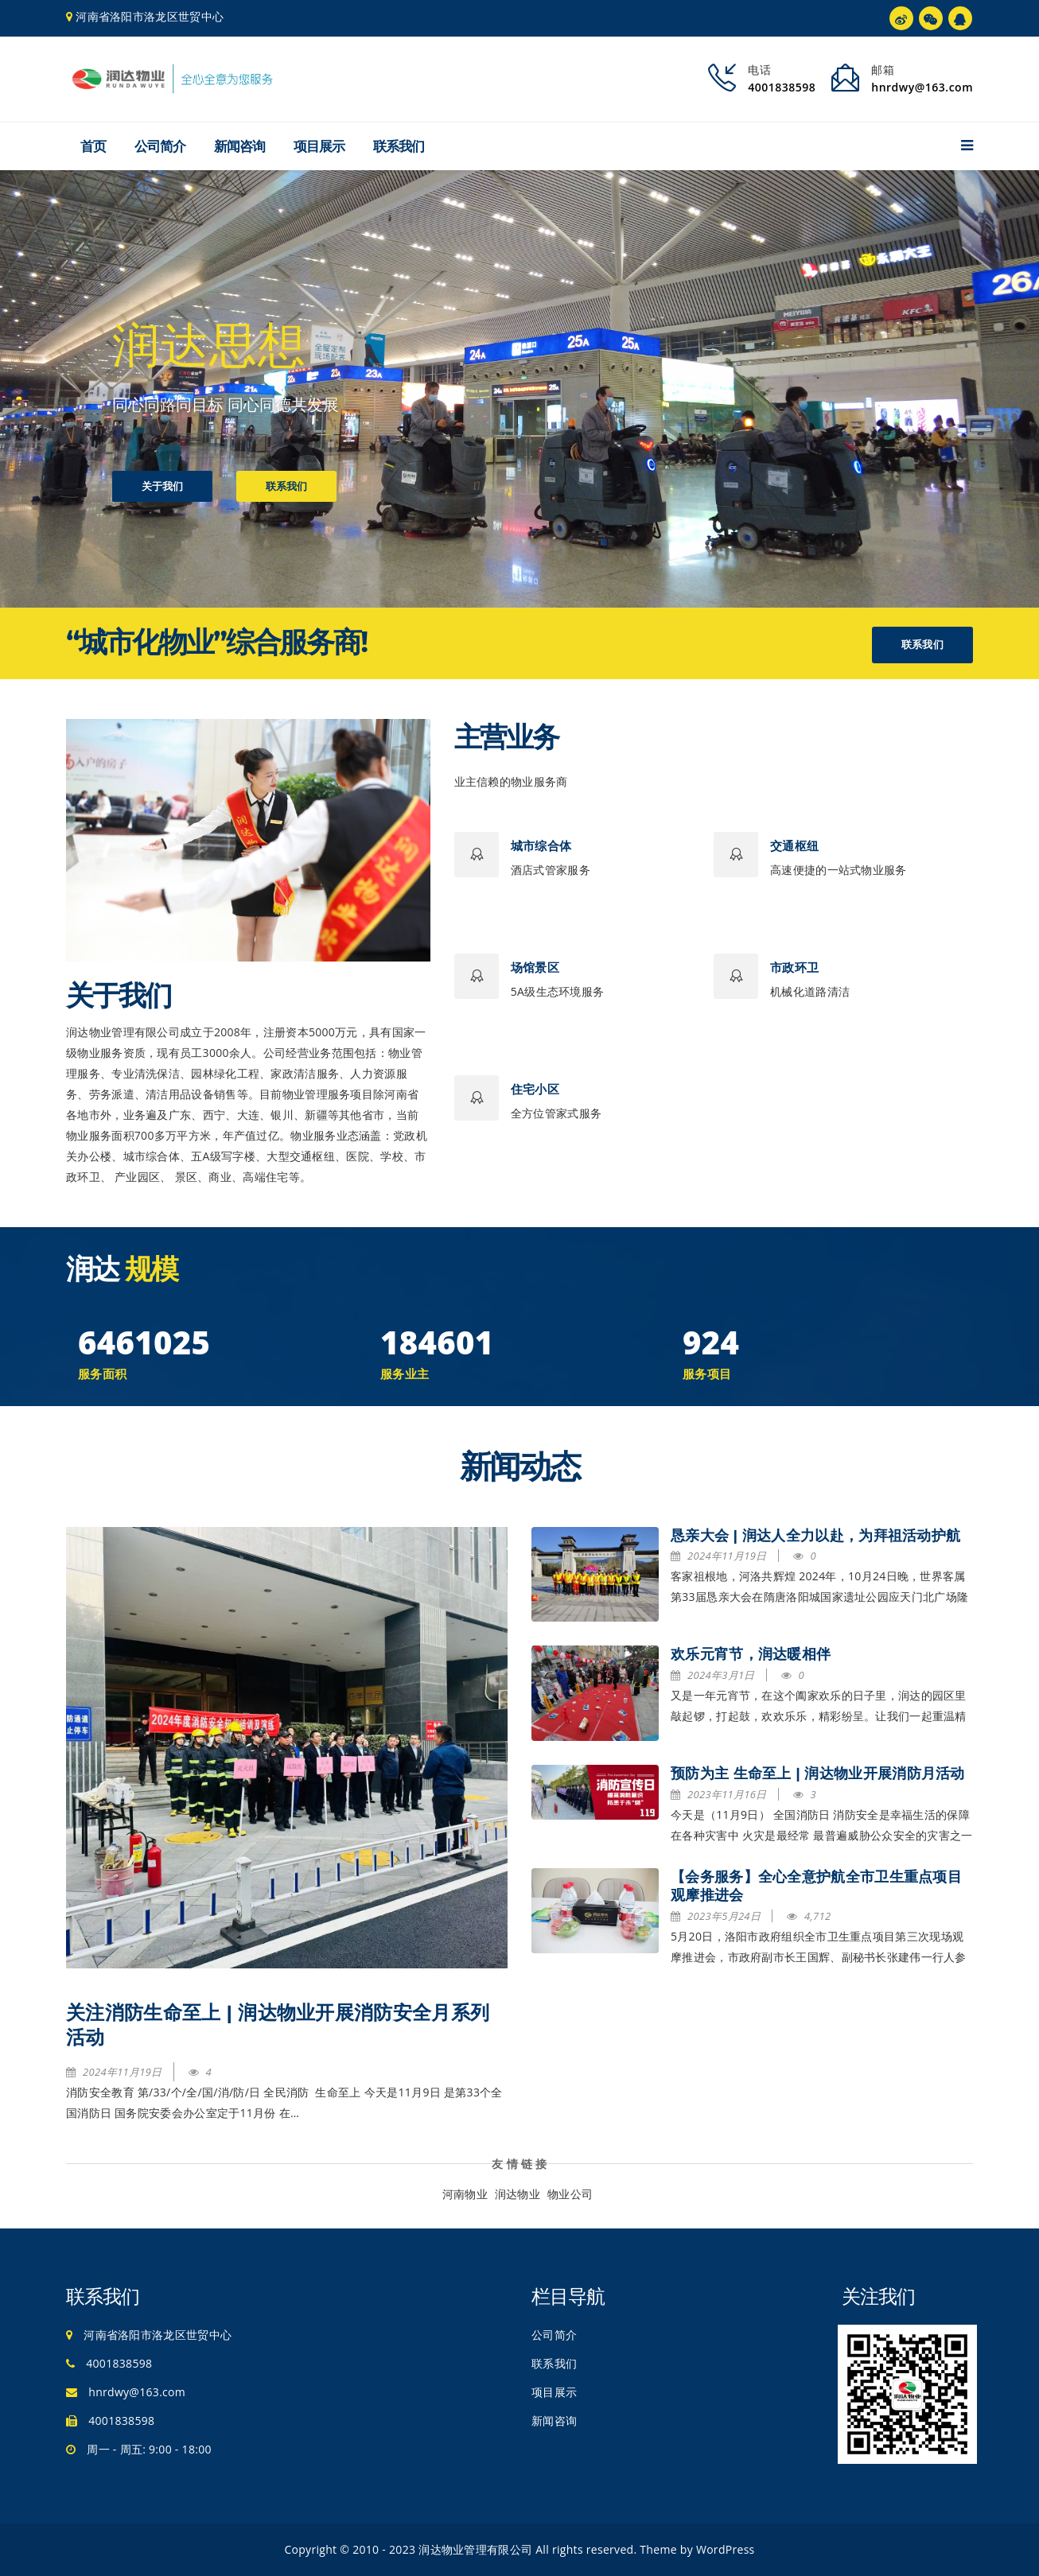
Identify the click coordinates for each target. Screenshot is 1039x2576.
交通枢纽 (794, 845)
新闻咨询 (239, 146)
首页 (93, 146)
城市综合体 (541, 845)
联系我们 (398, 146)
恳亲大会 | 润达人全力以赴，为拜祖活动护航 (815, 1535)
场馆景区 (535, 967)
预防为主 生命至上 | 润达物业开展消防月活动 (818, 1773)
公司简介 (159, 146)
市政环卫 (794, 967)
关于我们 (162, 487)
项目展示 (319, 146)
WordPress (725, 2549)
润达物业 (517, 2193)
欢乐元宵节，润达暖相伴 (751, 1654)
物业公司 (570, 2193)
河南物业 (465, 2193)
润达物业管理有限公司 (475, 2549)
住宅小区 (535, 1089)
